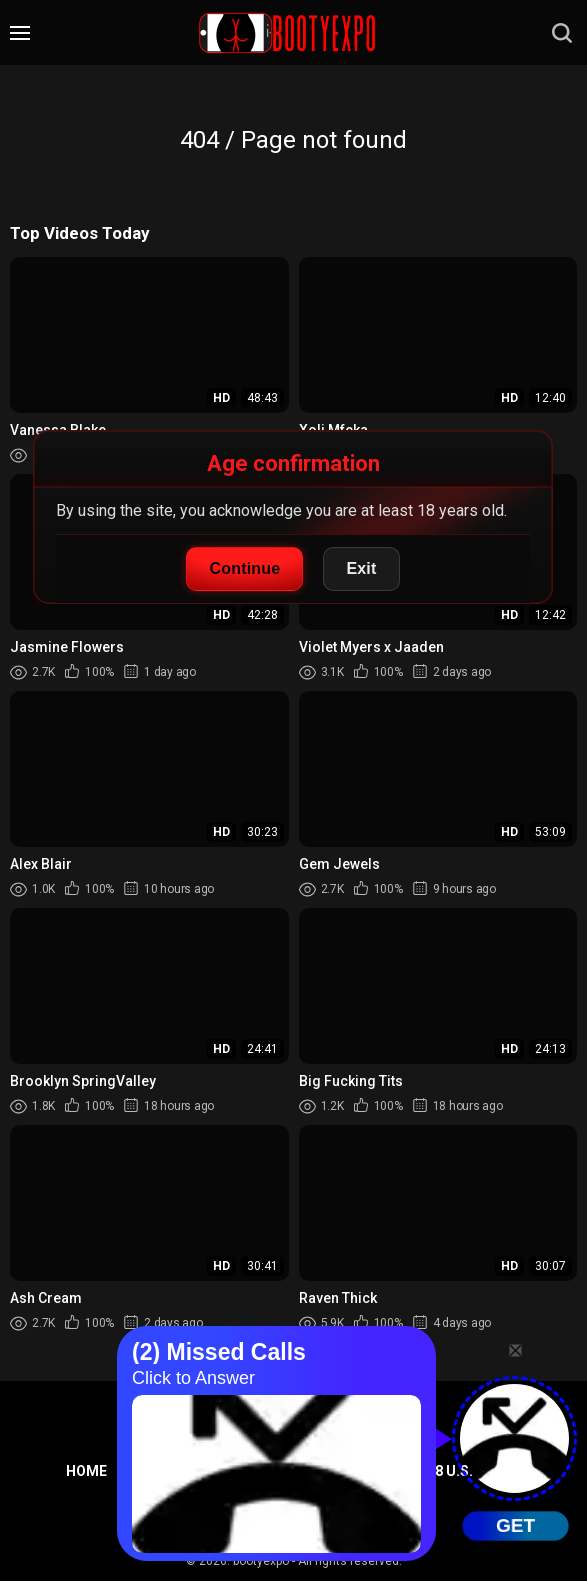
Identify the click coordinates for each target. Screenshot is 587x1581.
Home (86, 1471)
